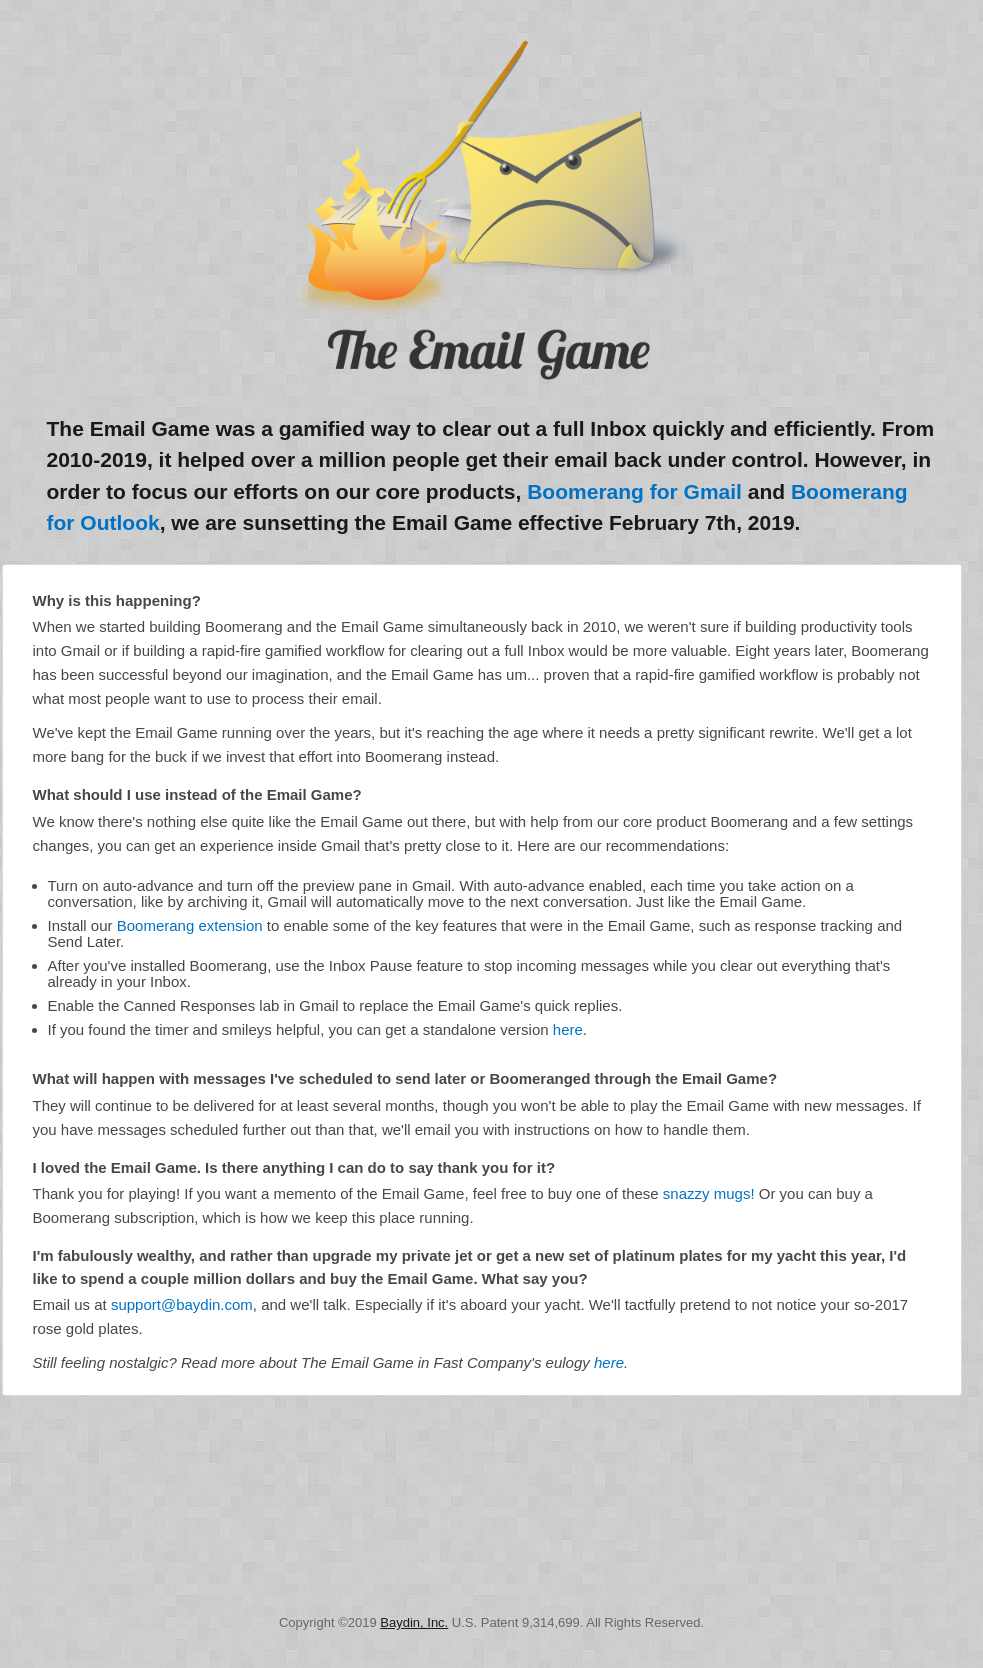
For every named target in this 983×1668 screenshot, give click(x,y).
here (568, 1029)
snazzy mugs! (709, 1193)
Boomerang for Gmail (634, 491)
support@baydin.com (182, 1304)
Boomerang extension (190, 925)
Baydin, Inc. (414, 1622)
